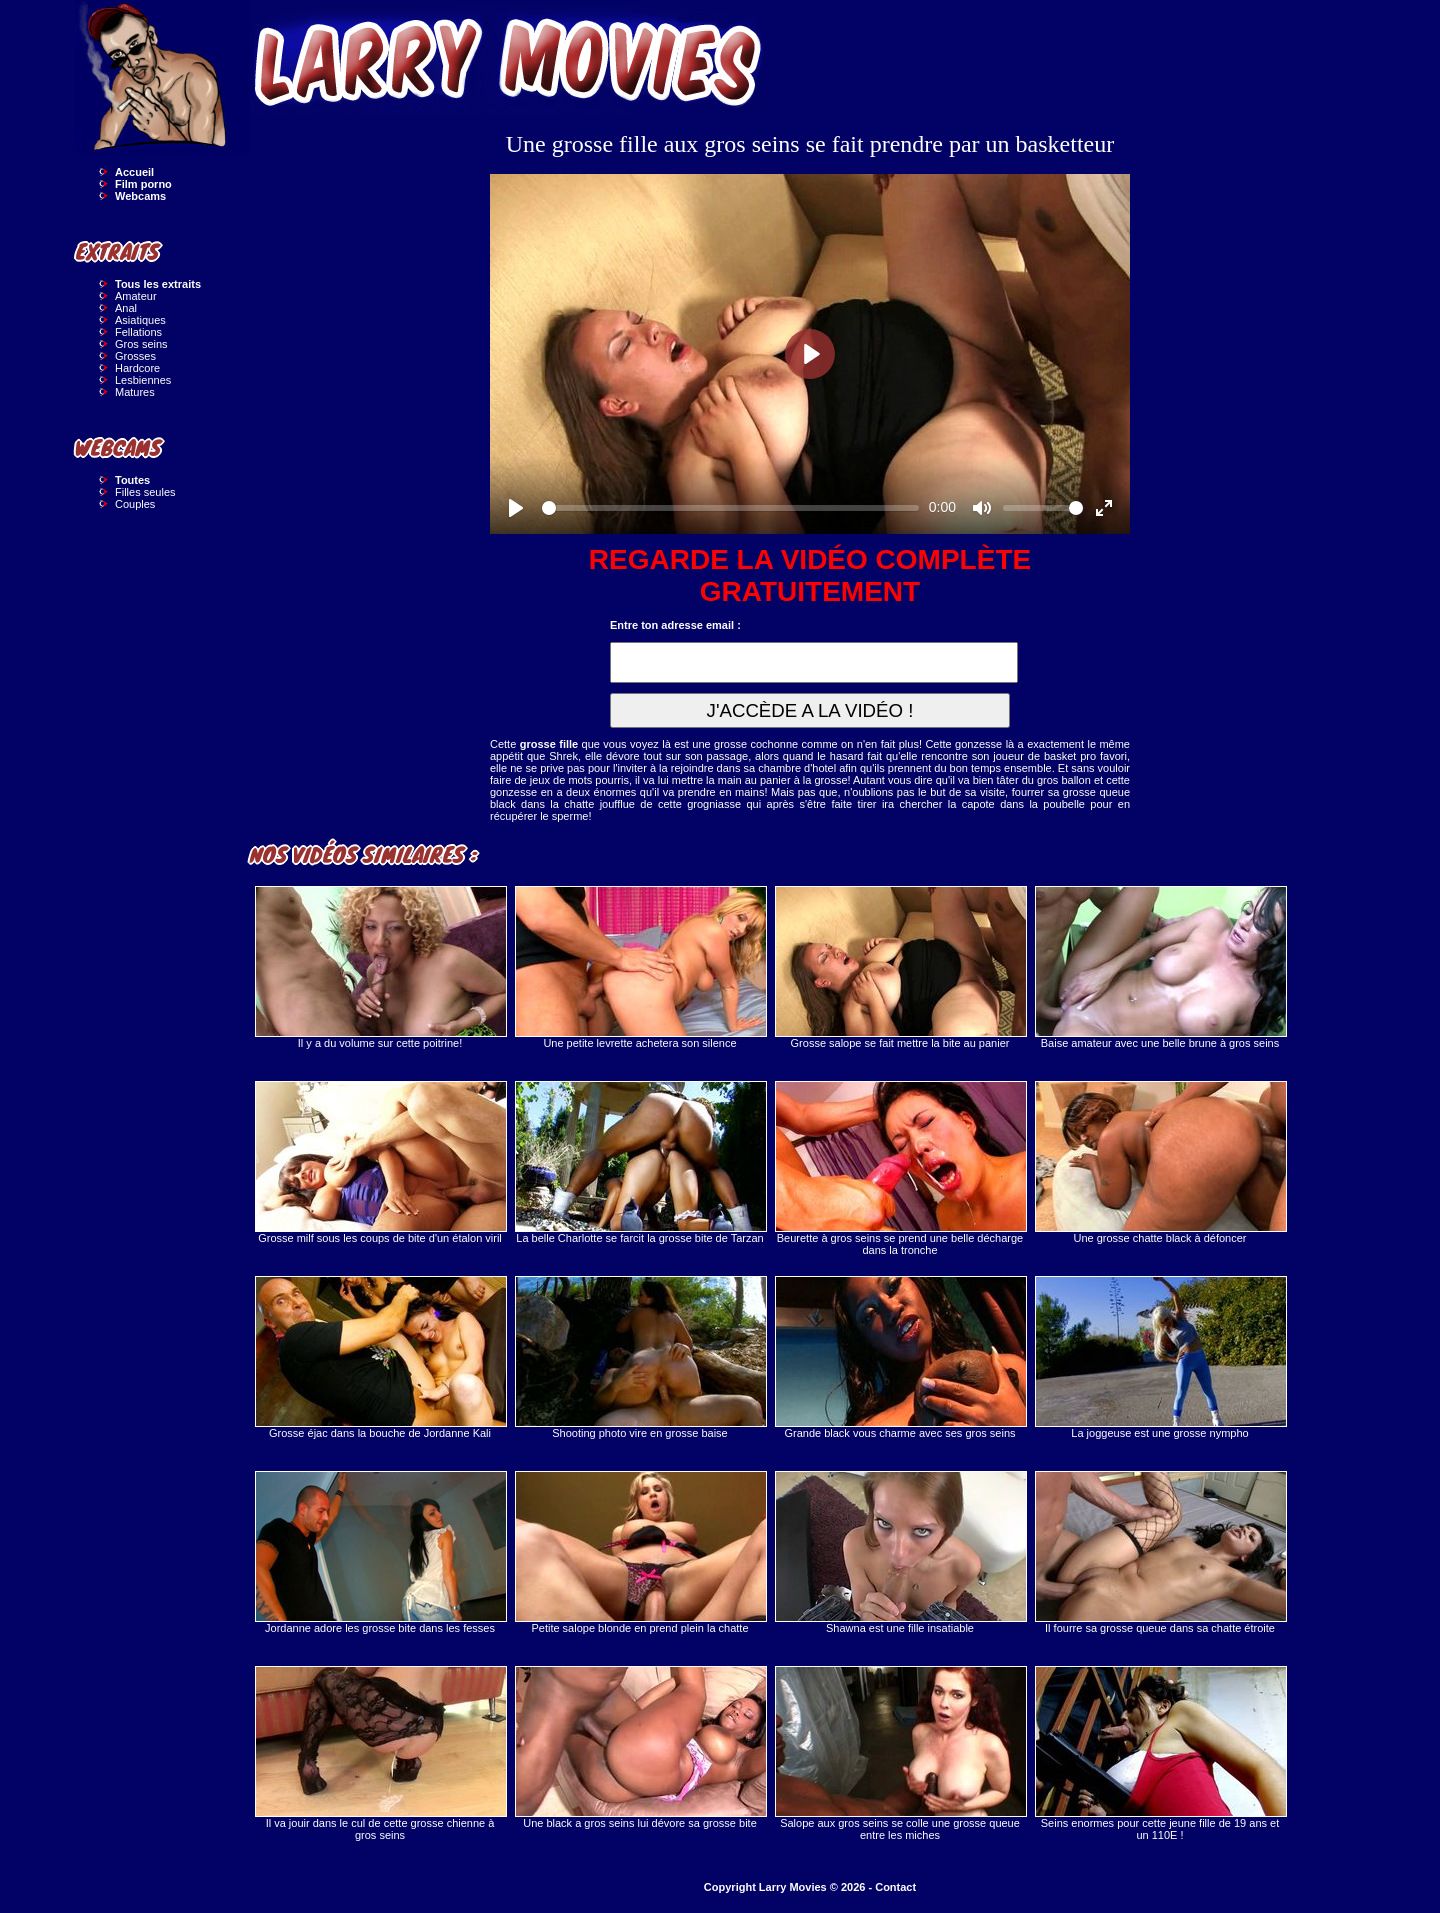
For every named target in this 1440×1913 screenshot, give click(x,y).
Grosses (135, 356)
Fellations (138, 332)
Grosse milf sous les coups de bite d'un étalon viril (380, 1162)
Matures (135, 392)
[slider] (730, 508)
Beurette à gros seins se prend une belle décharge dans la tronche (900, 1168)
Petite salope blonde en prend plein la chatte (640, 1552)
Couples (135, 504)
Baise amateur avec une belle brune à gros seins (1160, 967)
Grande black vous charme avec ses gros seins (900, 1357)
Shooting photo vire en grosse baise (640, 1357)
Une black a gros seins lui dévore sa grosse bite (640, 1747)
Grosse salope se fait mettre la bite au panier (900, 967)
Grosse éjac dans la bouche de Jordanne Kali (380, 1357)
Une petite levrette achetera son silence (640, 967)
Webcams (140, 196)
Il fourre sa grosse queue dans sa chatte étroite (1160, 1552)
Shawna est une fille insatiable (900, 1552)
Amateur (136, 296)
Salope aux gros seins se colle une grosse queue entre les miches (900, 1753)
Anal (126, 308)
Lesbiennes (143, 380)
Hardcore (137, 368)
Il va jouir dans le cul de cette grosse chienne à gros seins (380, 1753)
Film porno (143, 184)
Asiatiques (140, 320)
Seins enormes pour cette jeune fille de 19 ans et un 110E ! (1160, 1753)
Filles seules (145, 492)
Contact (895, 1887)
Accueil (134, 172)
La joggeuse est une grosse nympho (1160, 1357)
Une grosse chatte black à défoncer (1160, 1162)
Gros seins (141, 344)
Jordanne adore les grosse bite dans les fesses (380, 1552)
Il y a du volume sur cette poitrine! (380, 967)
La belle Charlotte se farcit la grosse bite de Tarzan (640, 1162)
